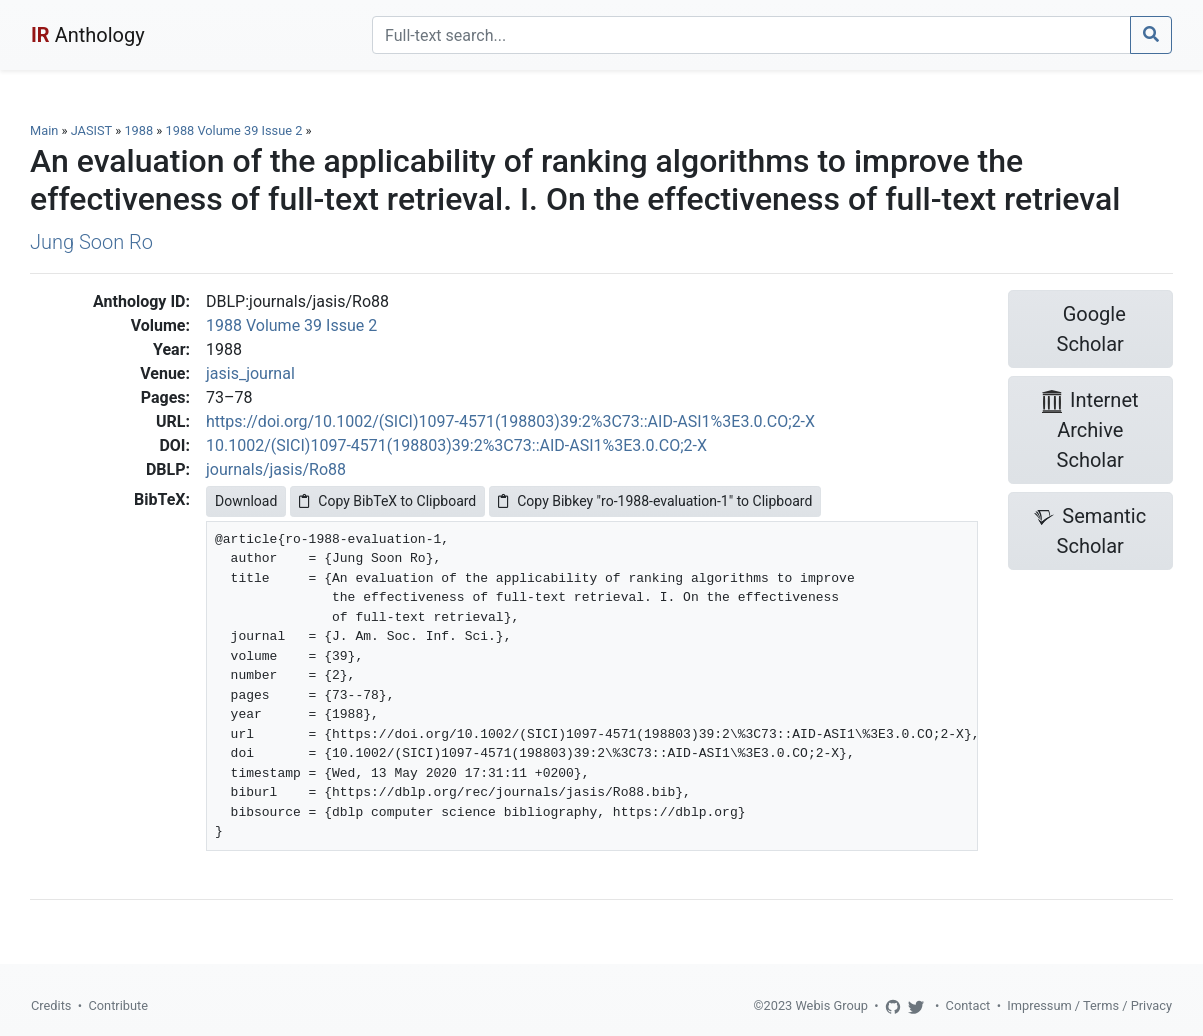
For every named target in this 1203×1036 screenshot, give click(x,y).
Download (246, 501)
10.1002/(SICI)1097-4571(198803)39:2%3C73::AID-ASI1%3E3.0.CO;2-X (456, 445)
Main (44, 130)
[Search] (751, 35)
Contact (968, 1005)
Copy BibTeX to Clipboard (387, 501)
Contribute (118, 1005)
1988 (138, 130)
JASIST (91, 130)
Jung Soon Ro (91, 242)
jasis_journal (250, 373)
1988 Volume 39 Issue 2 (236, 130)
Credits (51, 1005)
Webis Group (831, 1005)
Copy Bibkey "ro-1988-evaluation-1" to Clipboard (655, 501)
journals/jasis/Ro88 (276, 469)
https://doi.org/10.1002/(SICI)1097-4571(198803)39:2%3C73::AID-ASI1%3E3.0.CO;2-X (510, 421)
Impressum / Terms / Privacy (1089, 1005)
